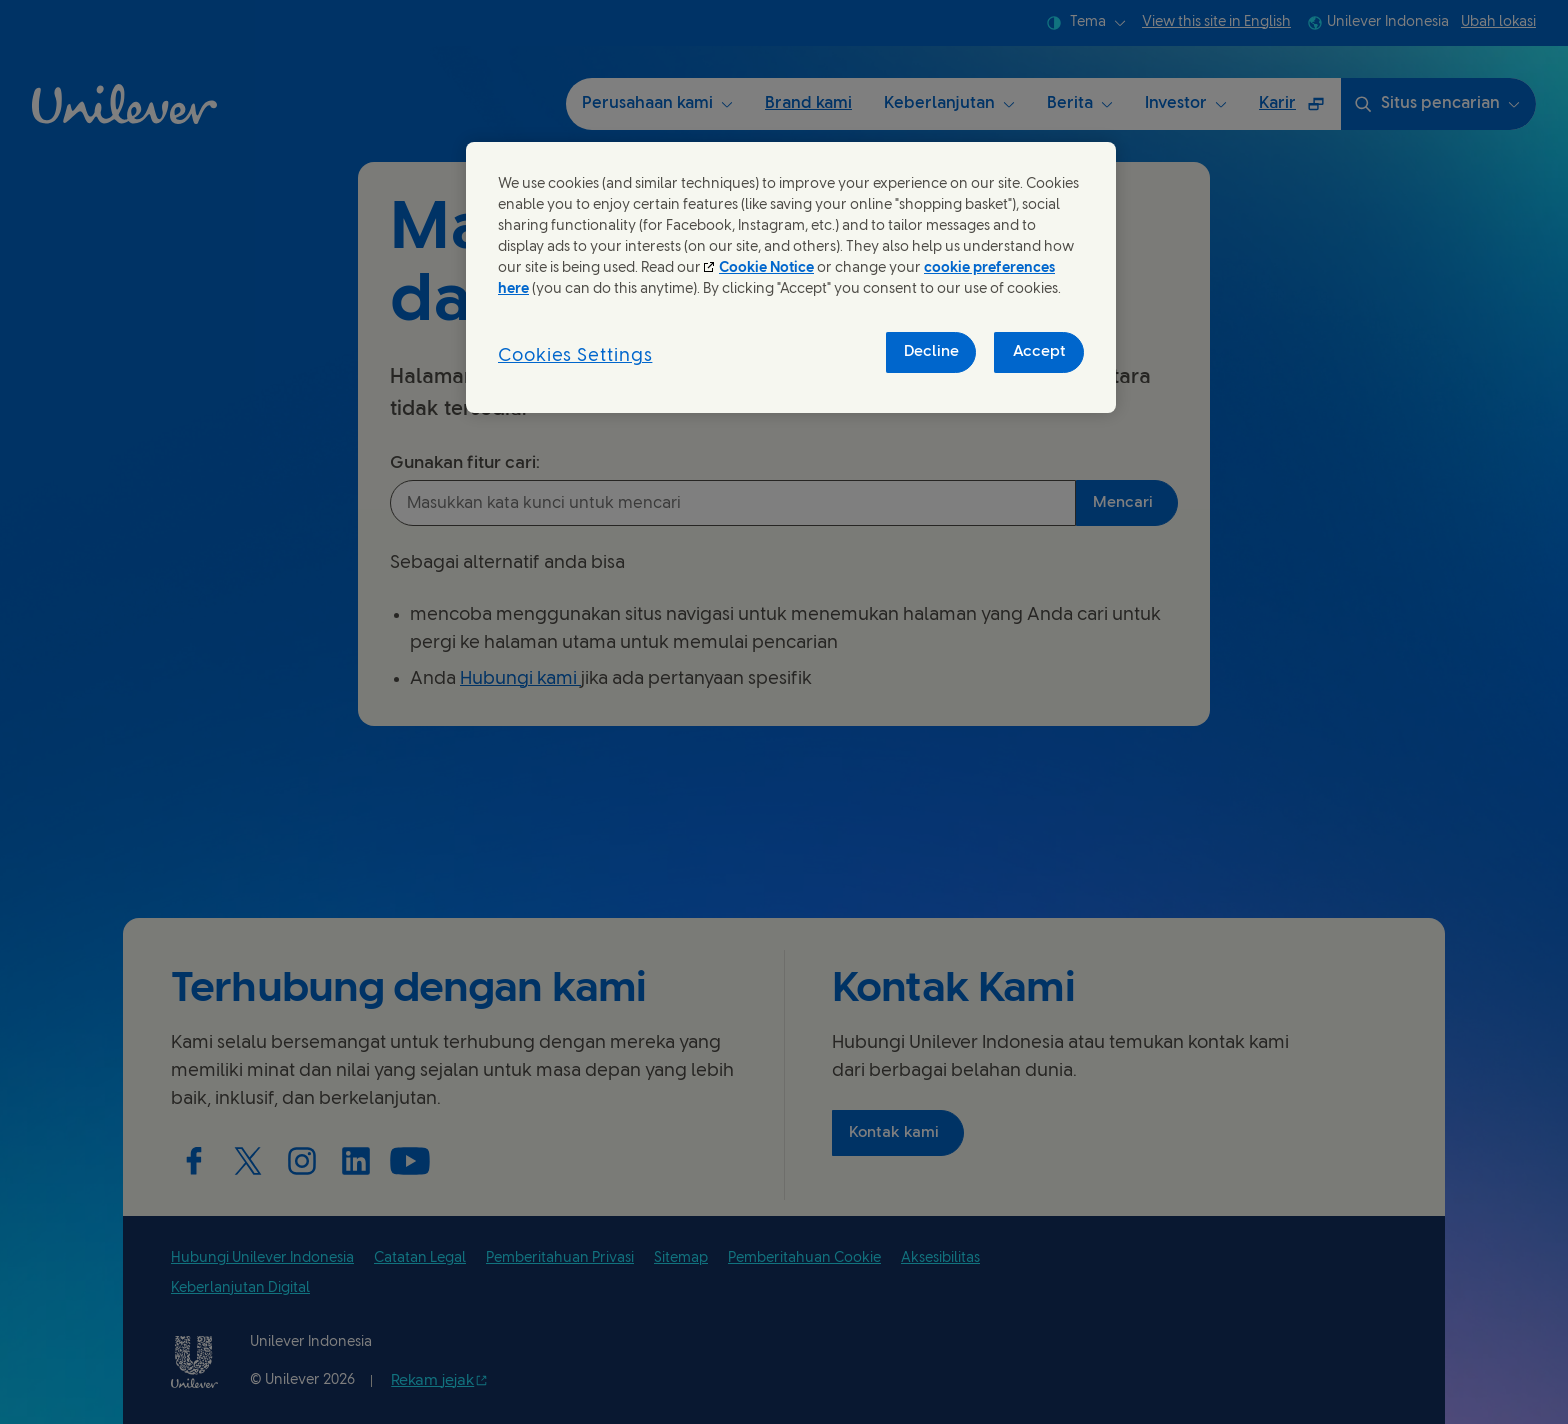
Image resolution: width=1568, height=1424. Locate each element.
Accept (1039, 352)
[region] (791, 277)
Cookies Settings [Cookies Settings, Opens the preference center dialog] (575, 356)
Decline (931, 352)
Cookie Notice (766, 268)
